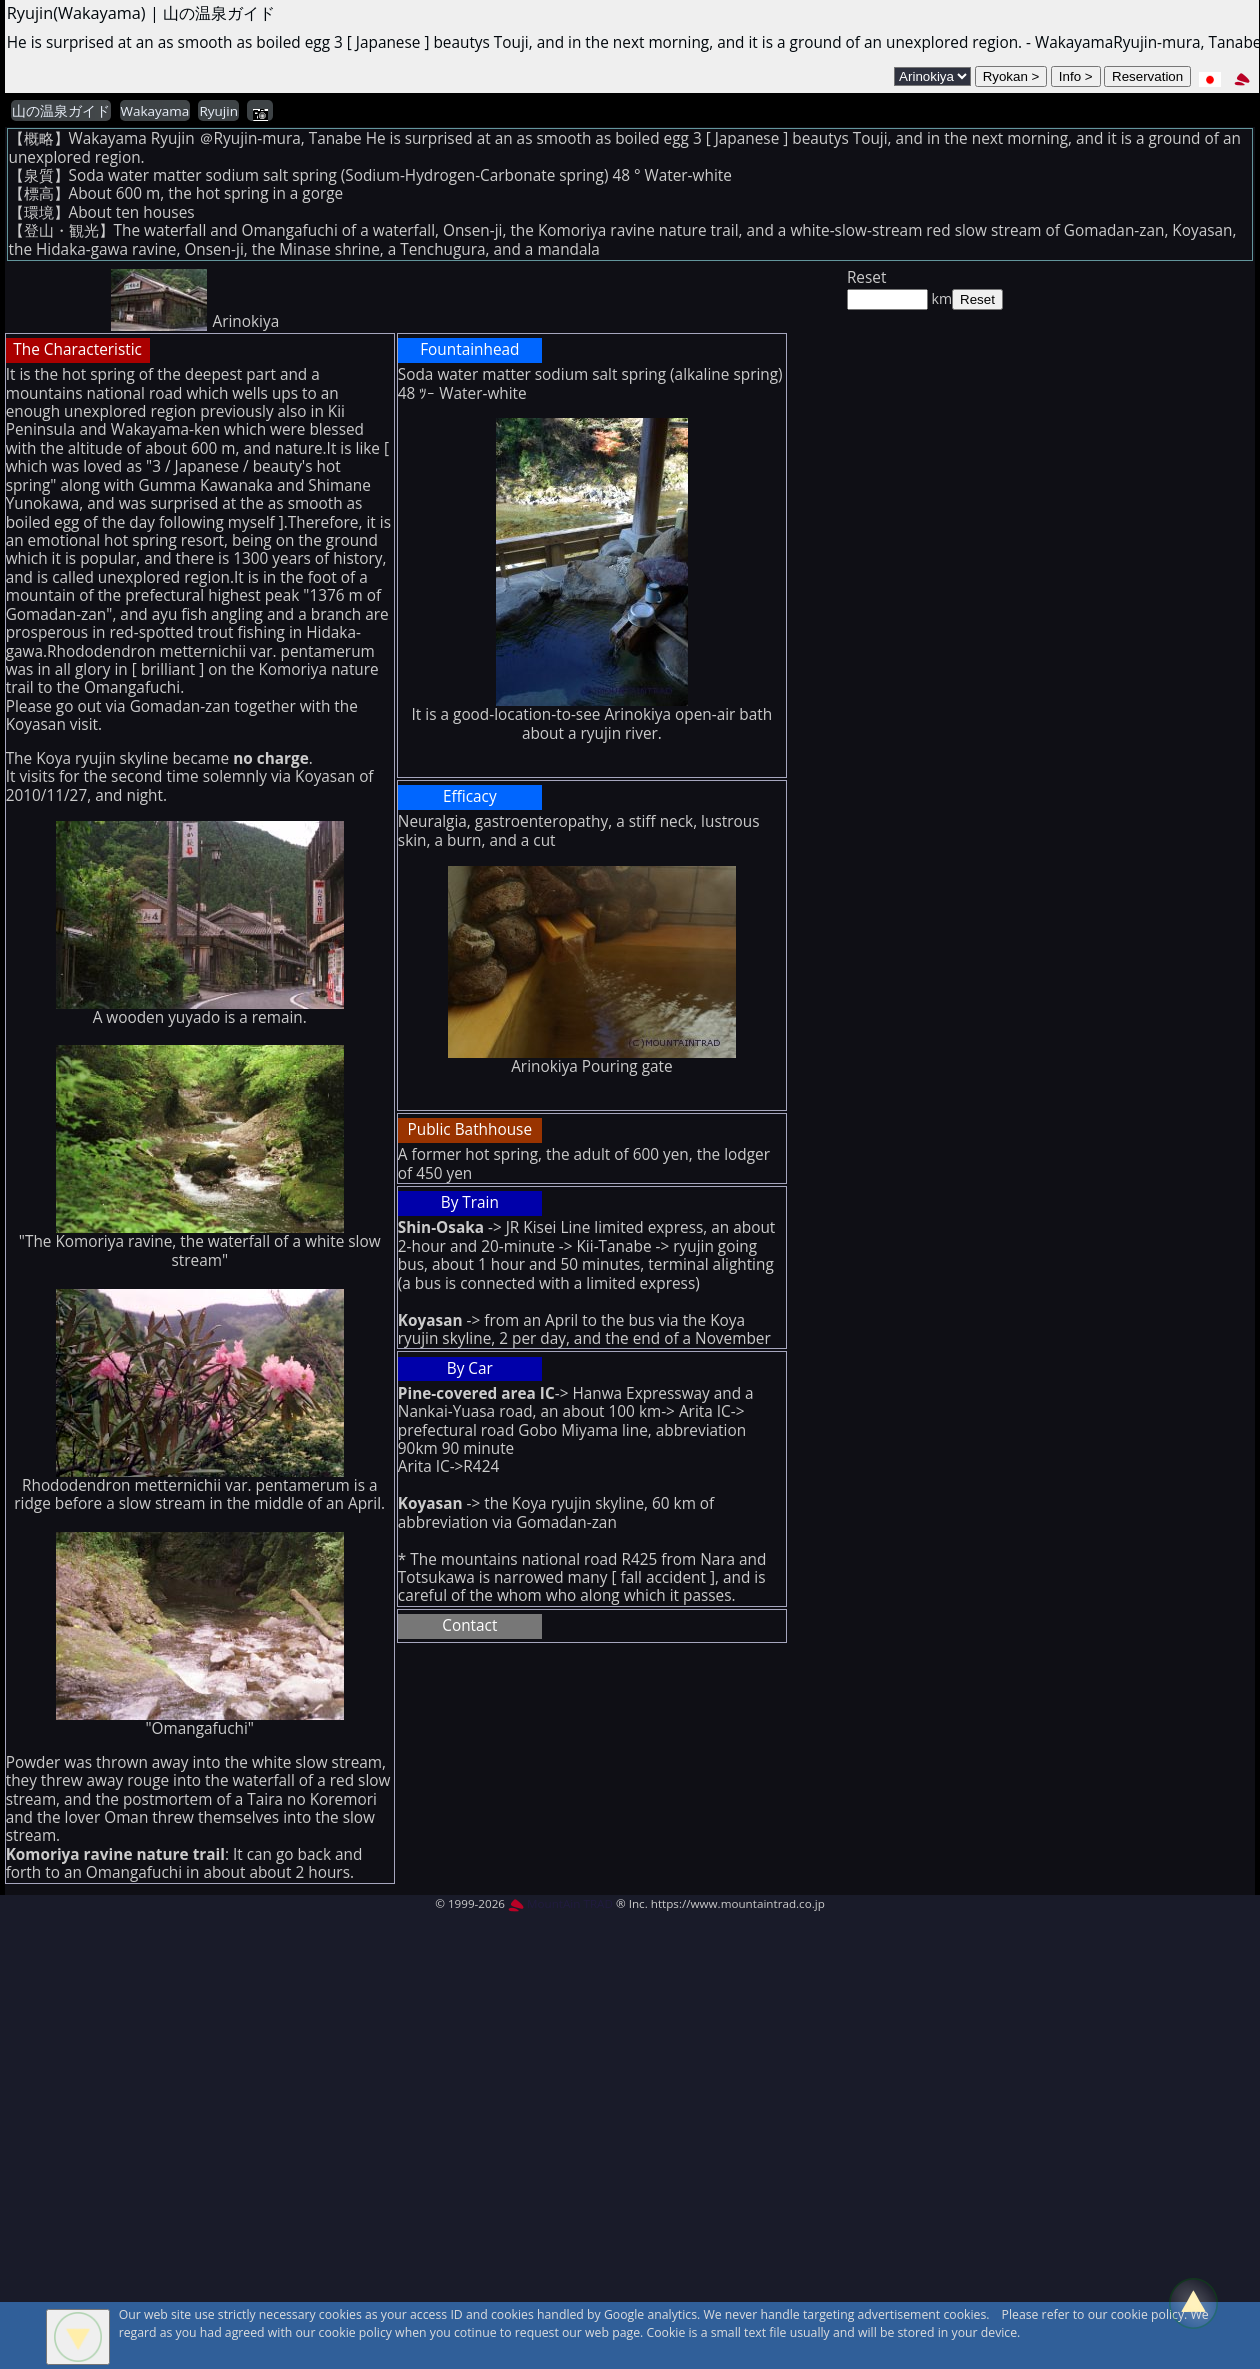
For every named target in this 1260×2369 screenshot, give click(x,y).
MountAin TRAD (560, 1903)
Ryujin (218, 111)
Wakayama (155, 111)
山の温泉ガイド (61, 111)
